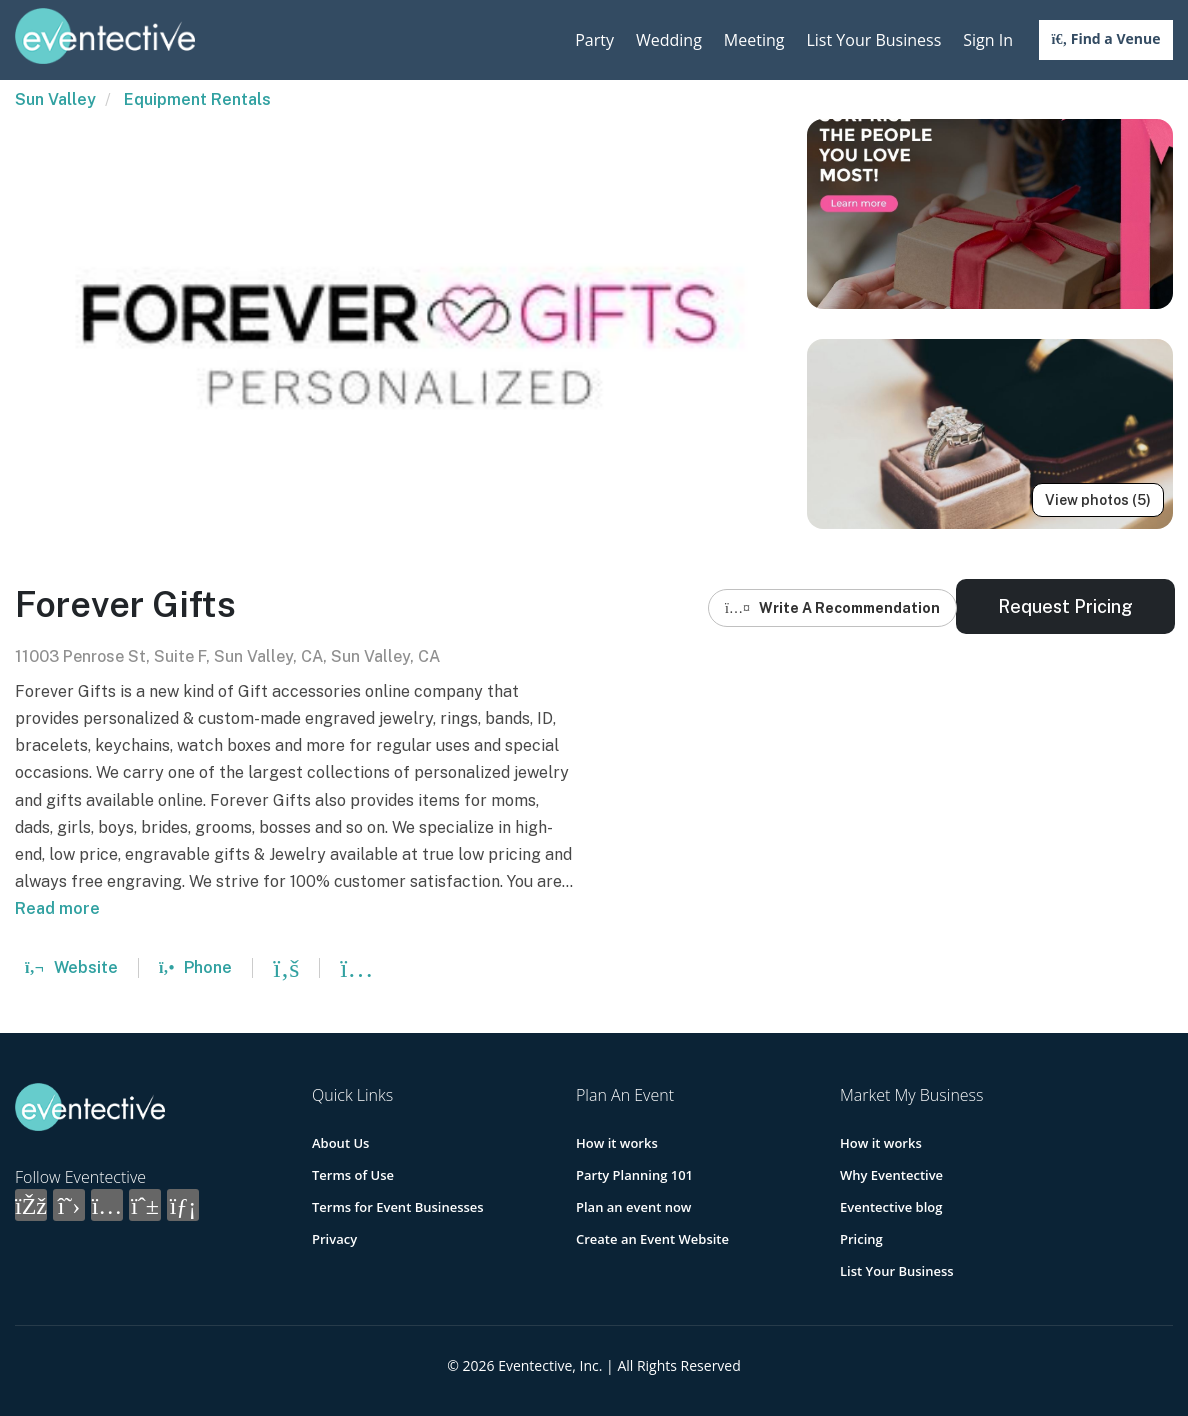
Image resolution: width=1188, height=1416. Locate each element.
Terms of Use (353, 1175)
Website (71, 967)
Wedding (669, 40)
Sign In (988, 40)
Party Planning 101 (634, 1175)
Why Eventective (891, 1175)
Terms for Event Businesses (398, 1207)
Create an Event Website (652, 1239)
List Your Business (873, 40)
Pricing (861, 1239)
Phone (195, 967)
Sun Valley (55, 99)
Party (594, 40)
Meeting (754, 40)
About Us (340, 1143)
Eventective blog (891, 1207)
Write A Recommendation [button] (832, 608)
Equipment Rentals (197, 99)
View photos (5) (1098, 500)
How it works (617, 1143)
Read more (57, 908)
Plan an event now (633, 1207)
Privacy (334, 1239)
